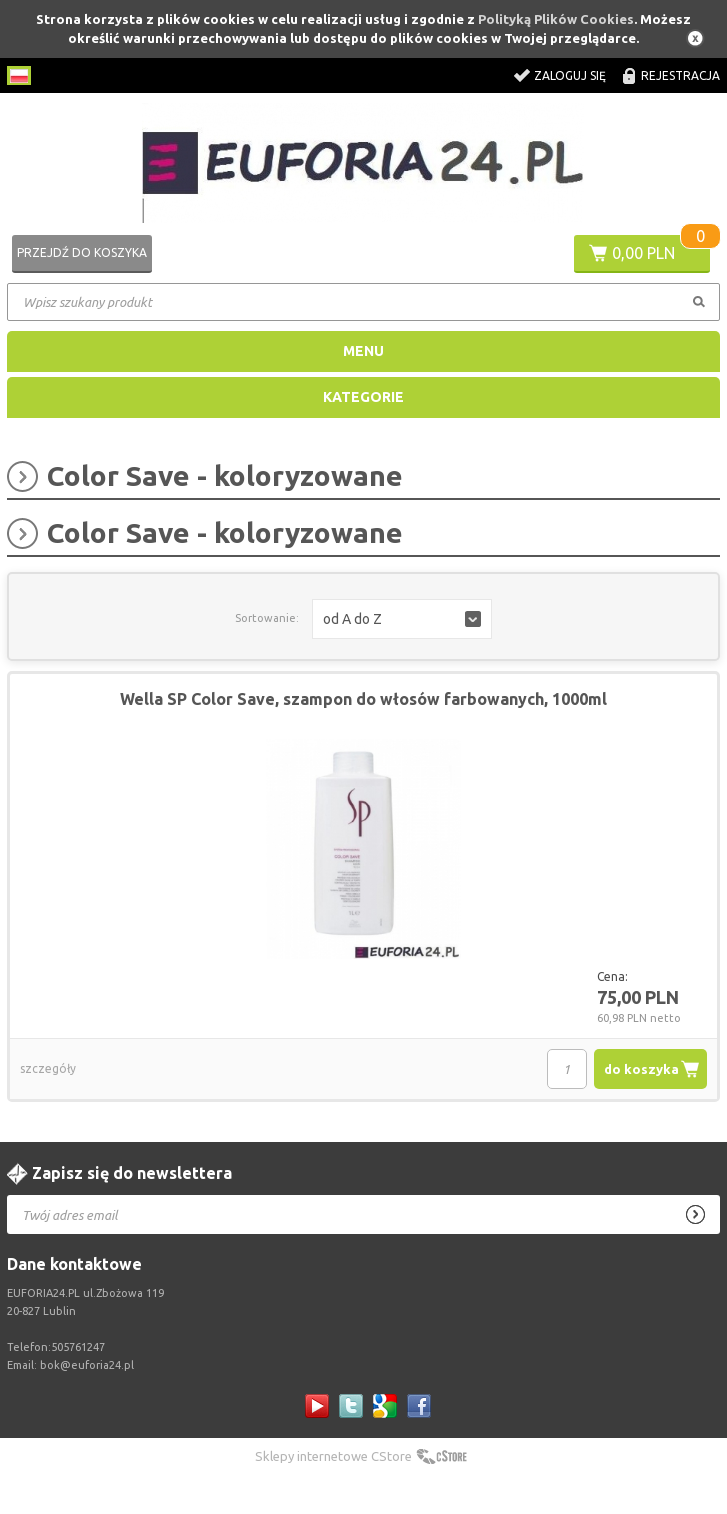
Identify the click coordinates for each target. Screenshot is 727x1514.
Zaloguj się (570, 75)
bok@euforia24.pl (87, 1365)
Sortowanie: (267, 618)
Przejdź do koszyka (82, 252)
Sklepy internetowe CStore (333, 1456)
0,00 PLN (643, 253)
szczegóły (48, 1068)
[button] (402, 619)
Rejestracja (680, 75)
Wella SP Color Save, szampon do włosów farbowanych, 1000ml (363, 699)
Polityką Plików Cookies (556, 19)
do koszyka (641, 1069)
